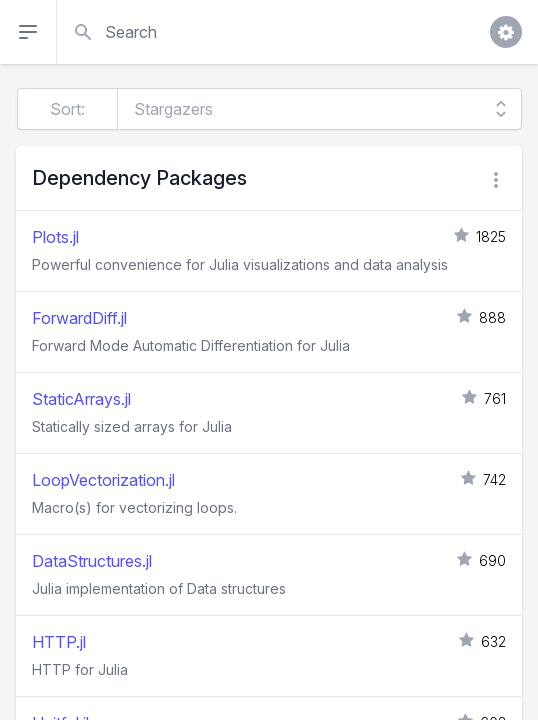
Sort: (67, 109)
